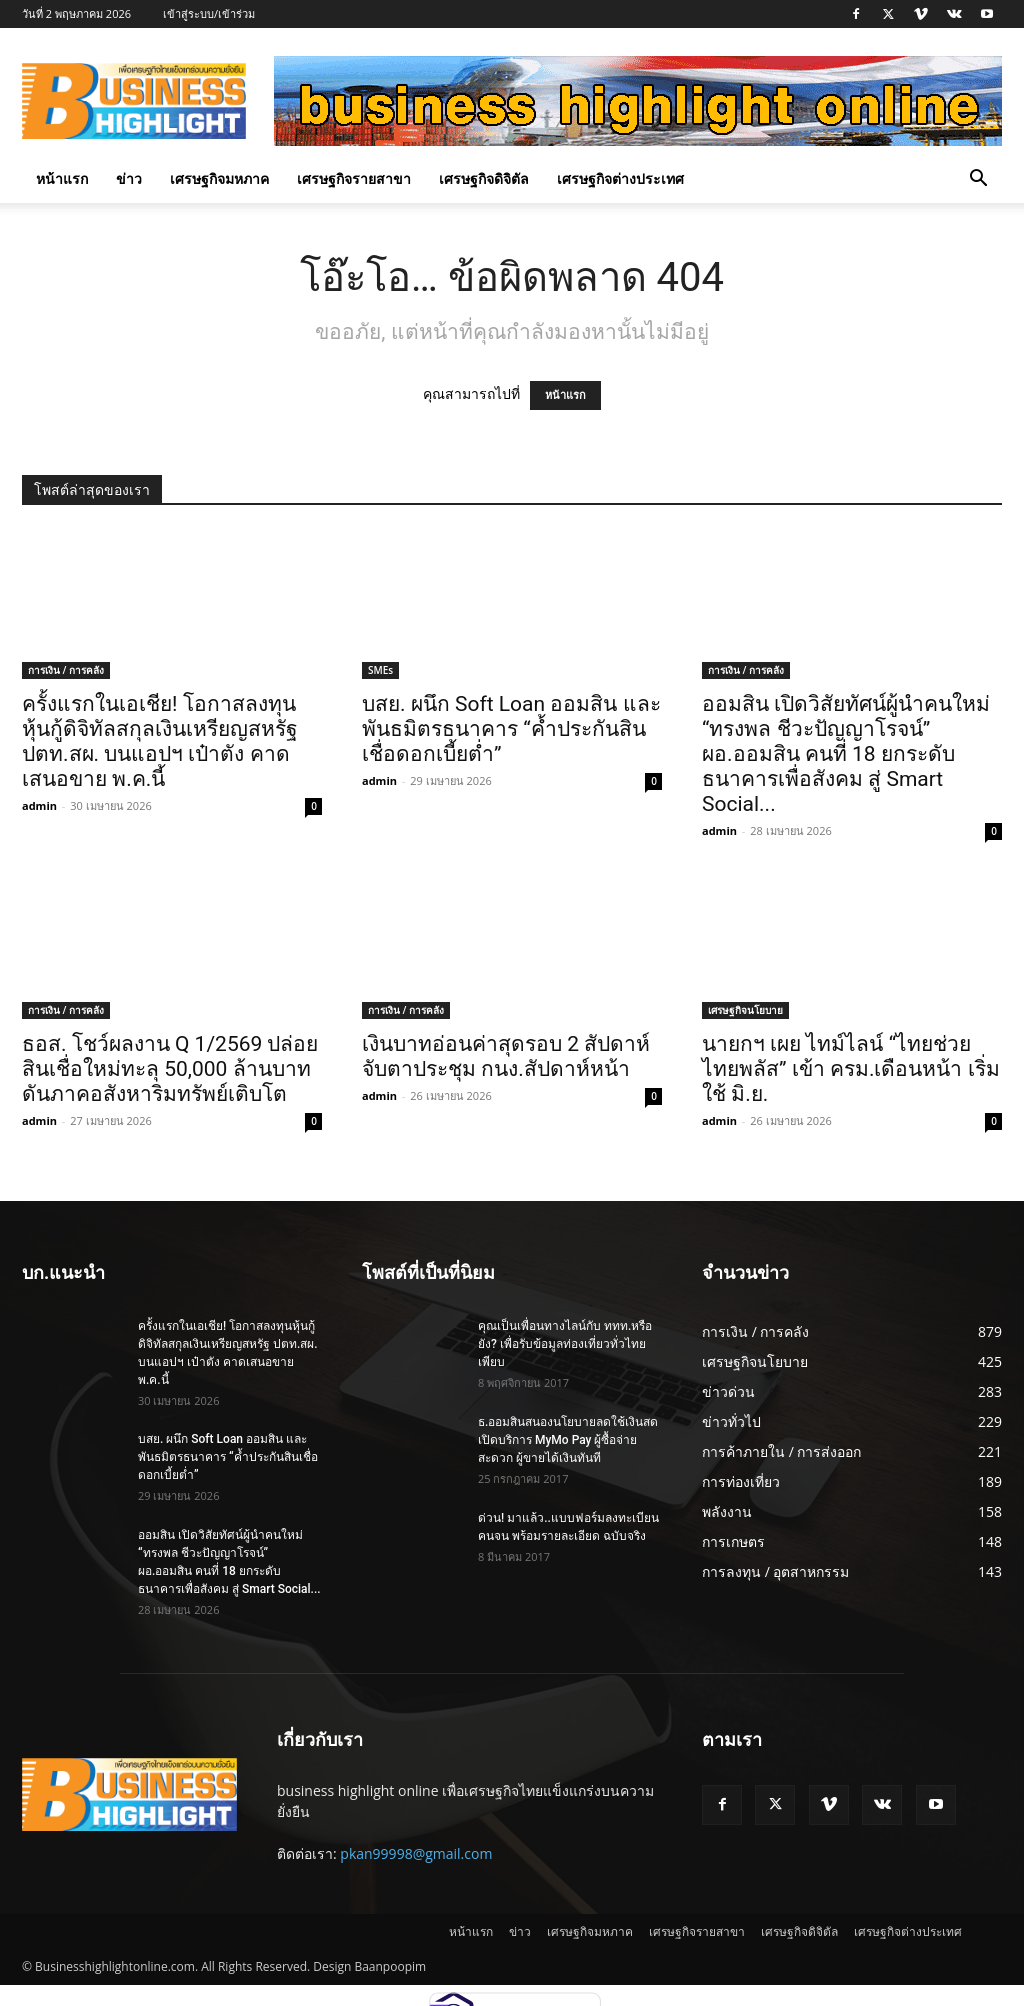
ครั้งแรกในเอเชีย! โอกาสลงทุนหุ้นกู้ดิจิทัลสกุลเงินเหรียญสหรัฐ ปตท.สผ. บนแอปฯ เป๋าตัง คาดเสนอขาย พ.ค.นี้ (160, 741)
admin (39, 805)
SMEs (380, 670)
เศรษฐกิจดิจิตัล (484, 178)
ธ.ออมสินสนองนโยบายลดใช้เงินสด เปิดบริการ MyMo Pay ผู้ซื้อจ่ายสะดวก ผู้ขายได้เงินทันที (568, 1440)
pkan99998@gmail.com (416, 1853)
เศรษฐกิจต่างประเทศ (620, 178)
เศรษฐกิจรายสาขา (354, 178)
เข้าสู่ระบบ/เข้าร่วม (209, 13)
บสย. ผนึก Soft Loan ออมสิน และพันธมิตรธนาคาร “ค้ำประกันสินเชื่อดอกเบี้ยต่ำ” (511, 729)
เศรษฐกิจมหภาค (219, 178)
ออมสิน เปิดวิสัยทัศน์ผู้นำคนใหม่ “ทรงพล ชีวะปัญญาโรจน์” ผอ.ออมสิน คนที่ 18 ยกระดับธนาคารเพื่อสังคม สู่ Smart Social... (846, 754)
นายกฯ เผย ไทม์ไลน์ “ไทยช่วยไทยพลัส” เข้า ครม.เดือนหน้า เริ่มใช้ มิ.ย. (851, 1069)
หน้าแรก (62, 178)
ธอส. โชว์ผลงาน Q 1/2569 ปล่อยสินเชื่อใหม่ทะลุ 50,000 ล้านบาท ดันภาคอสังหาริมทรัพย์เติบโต (170, 1069)
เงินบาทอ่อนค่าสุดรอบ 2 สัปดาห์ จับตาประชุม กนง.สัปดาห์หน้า (506, 1056)
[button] (978, 180)
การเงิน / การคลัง (66, 670)
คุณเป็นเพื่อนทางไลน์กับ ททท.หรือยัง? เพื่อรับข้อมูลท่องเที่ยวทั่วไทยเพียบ (565, 1344)
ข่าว (129, 178)
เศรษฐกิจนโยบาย (745, 1010)
